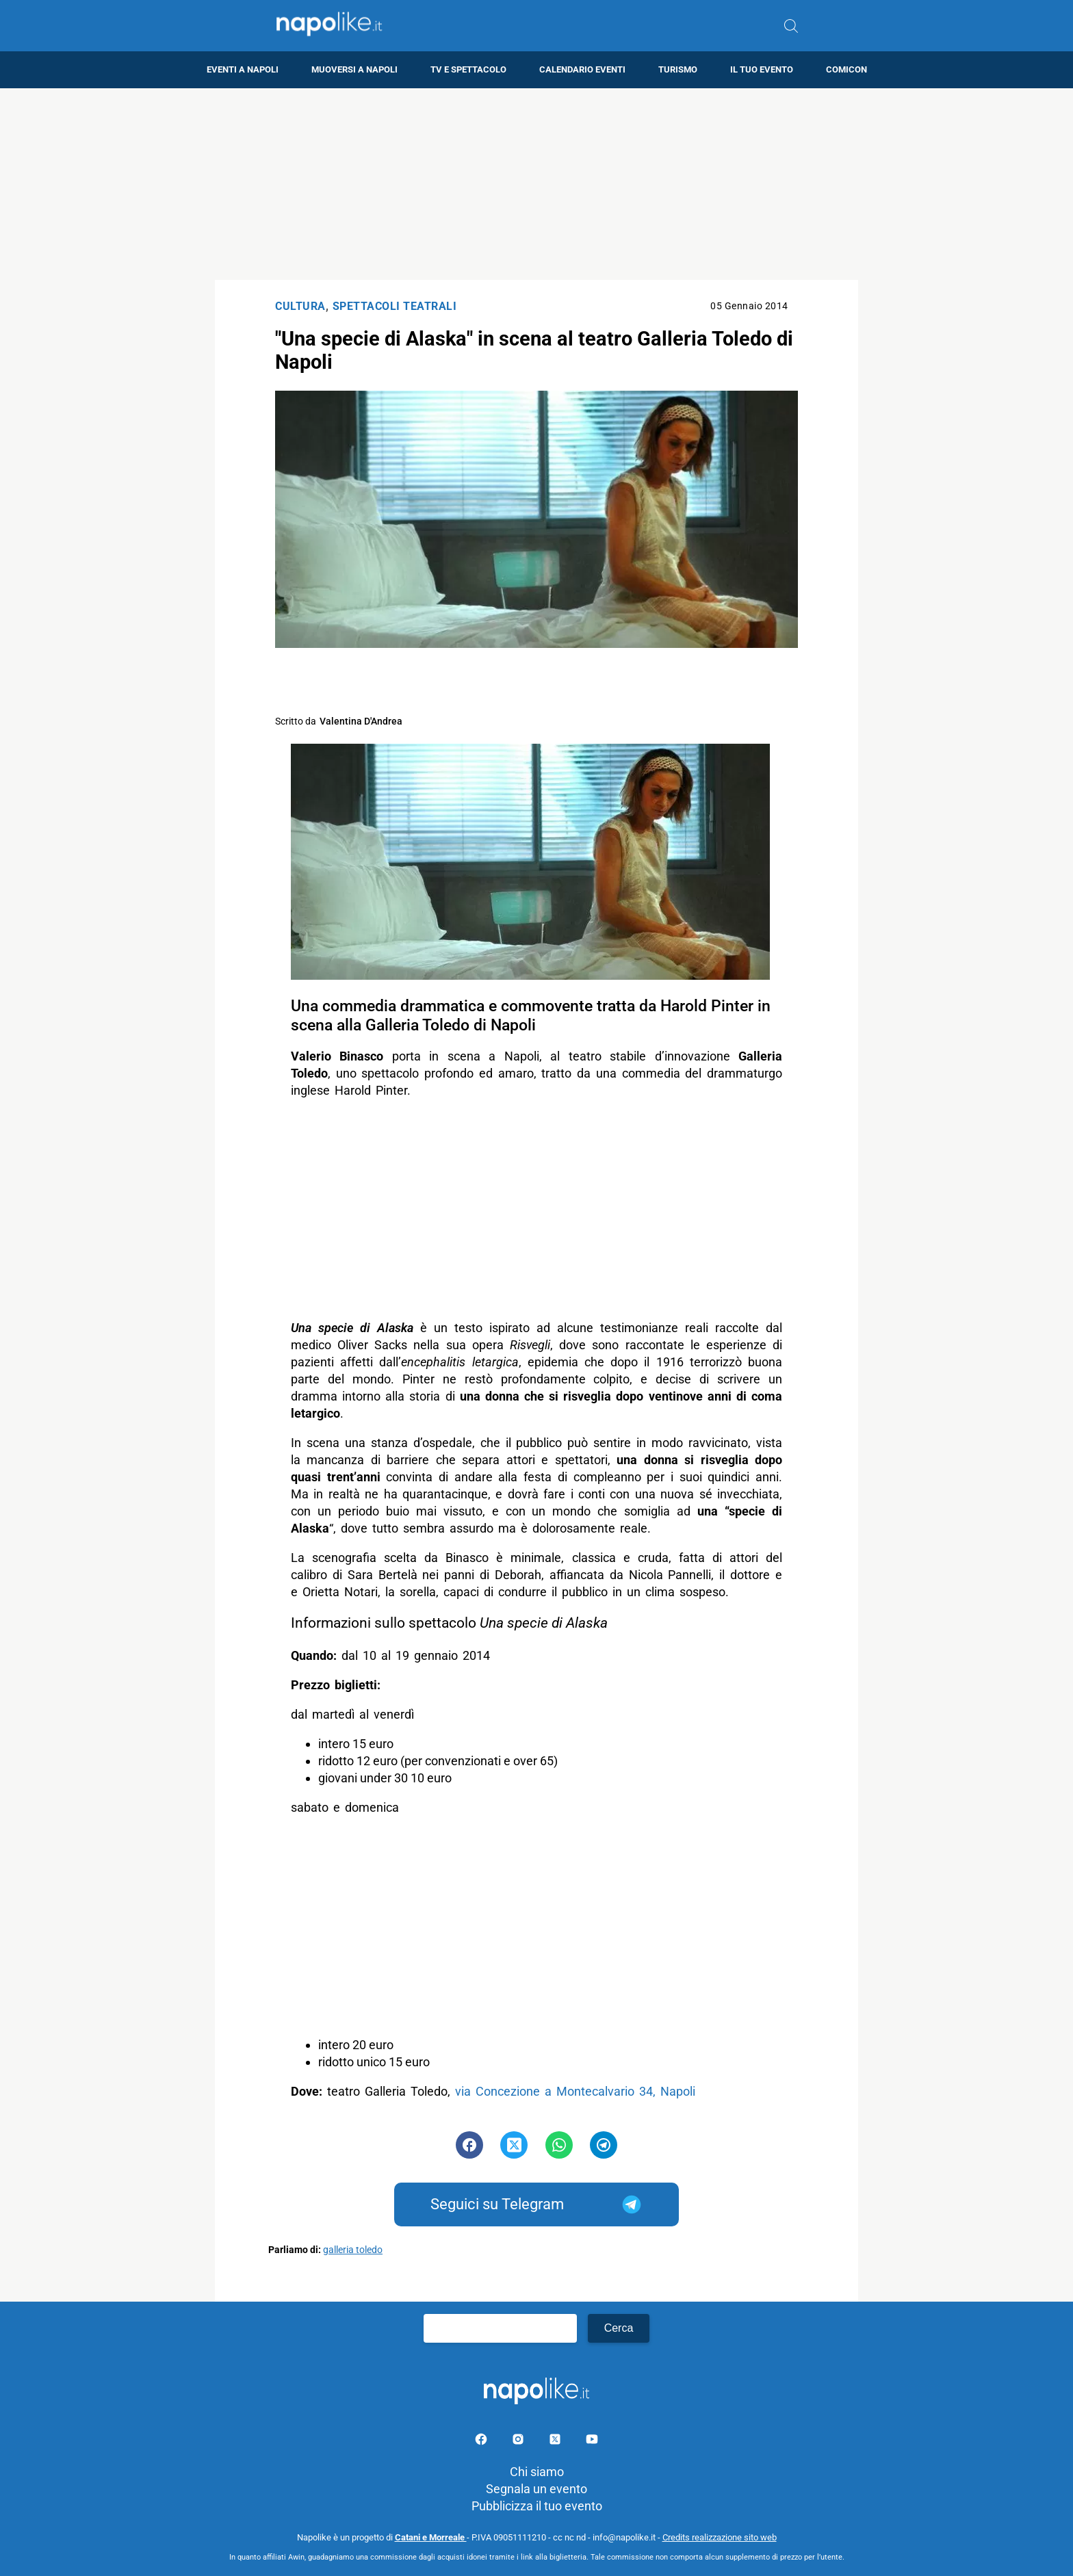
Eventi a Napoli (243, 69)
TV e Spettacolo (468, 69)
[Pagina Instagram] (519, 2441)
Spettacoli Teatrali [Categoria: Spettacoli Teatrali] (395, 306)
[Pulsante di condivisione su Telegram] (603, 2145)
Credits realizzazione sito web (719, 2537)
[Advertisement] (536, 184)
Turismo (677, 69)
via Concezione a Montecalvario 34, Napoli (575, 2091)
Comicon (846, 69)
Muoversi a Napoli (354, 69)
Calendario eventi (582, 69)
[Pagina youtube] (592, 2441)
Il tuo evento (761, 69)
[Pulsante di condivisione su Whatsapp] (559, 2145)
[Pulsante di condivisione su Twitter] (514, 2145)
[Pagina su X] (556, 2441)
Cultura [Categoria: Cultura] (300, 306)
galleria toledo (353, 2250)
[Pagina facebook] (482, 2441)
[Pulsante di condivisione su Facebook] (469, 2145)
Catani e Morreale (431, 2537)
